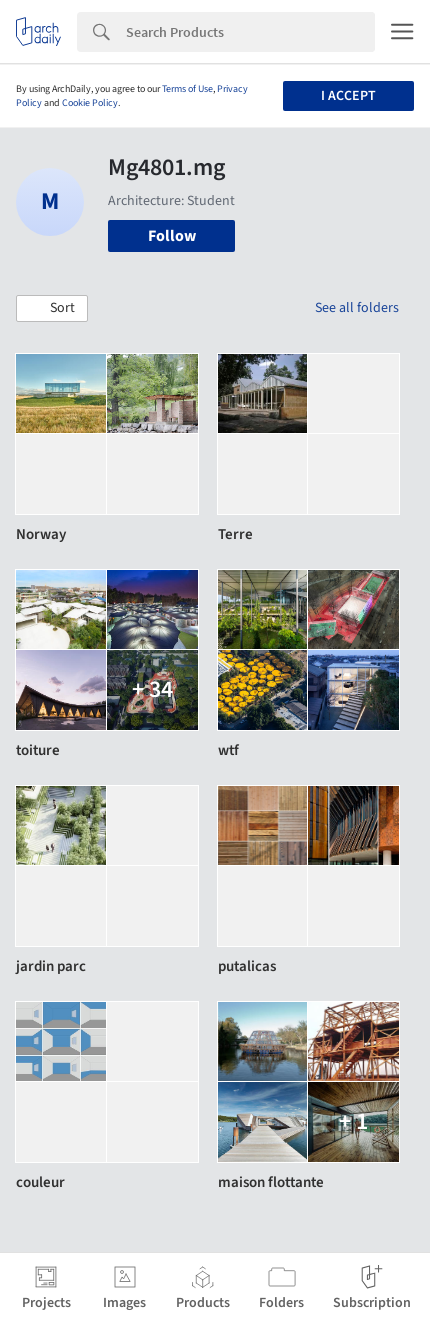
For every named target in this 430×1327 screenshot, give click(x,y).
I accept (348, 96)
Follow (172, 236)
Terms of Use (187, 89)
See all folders (357, 308)
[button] (52, 309)
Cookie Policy (90, 103)
